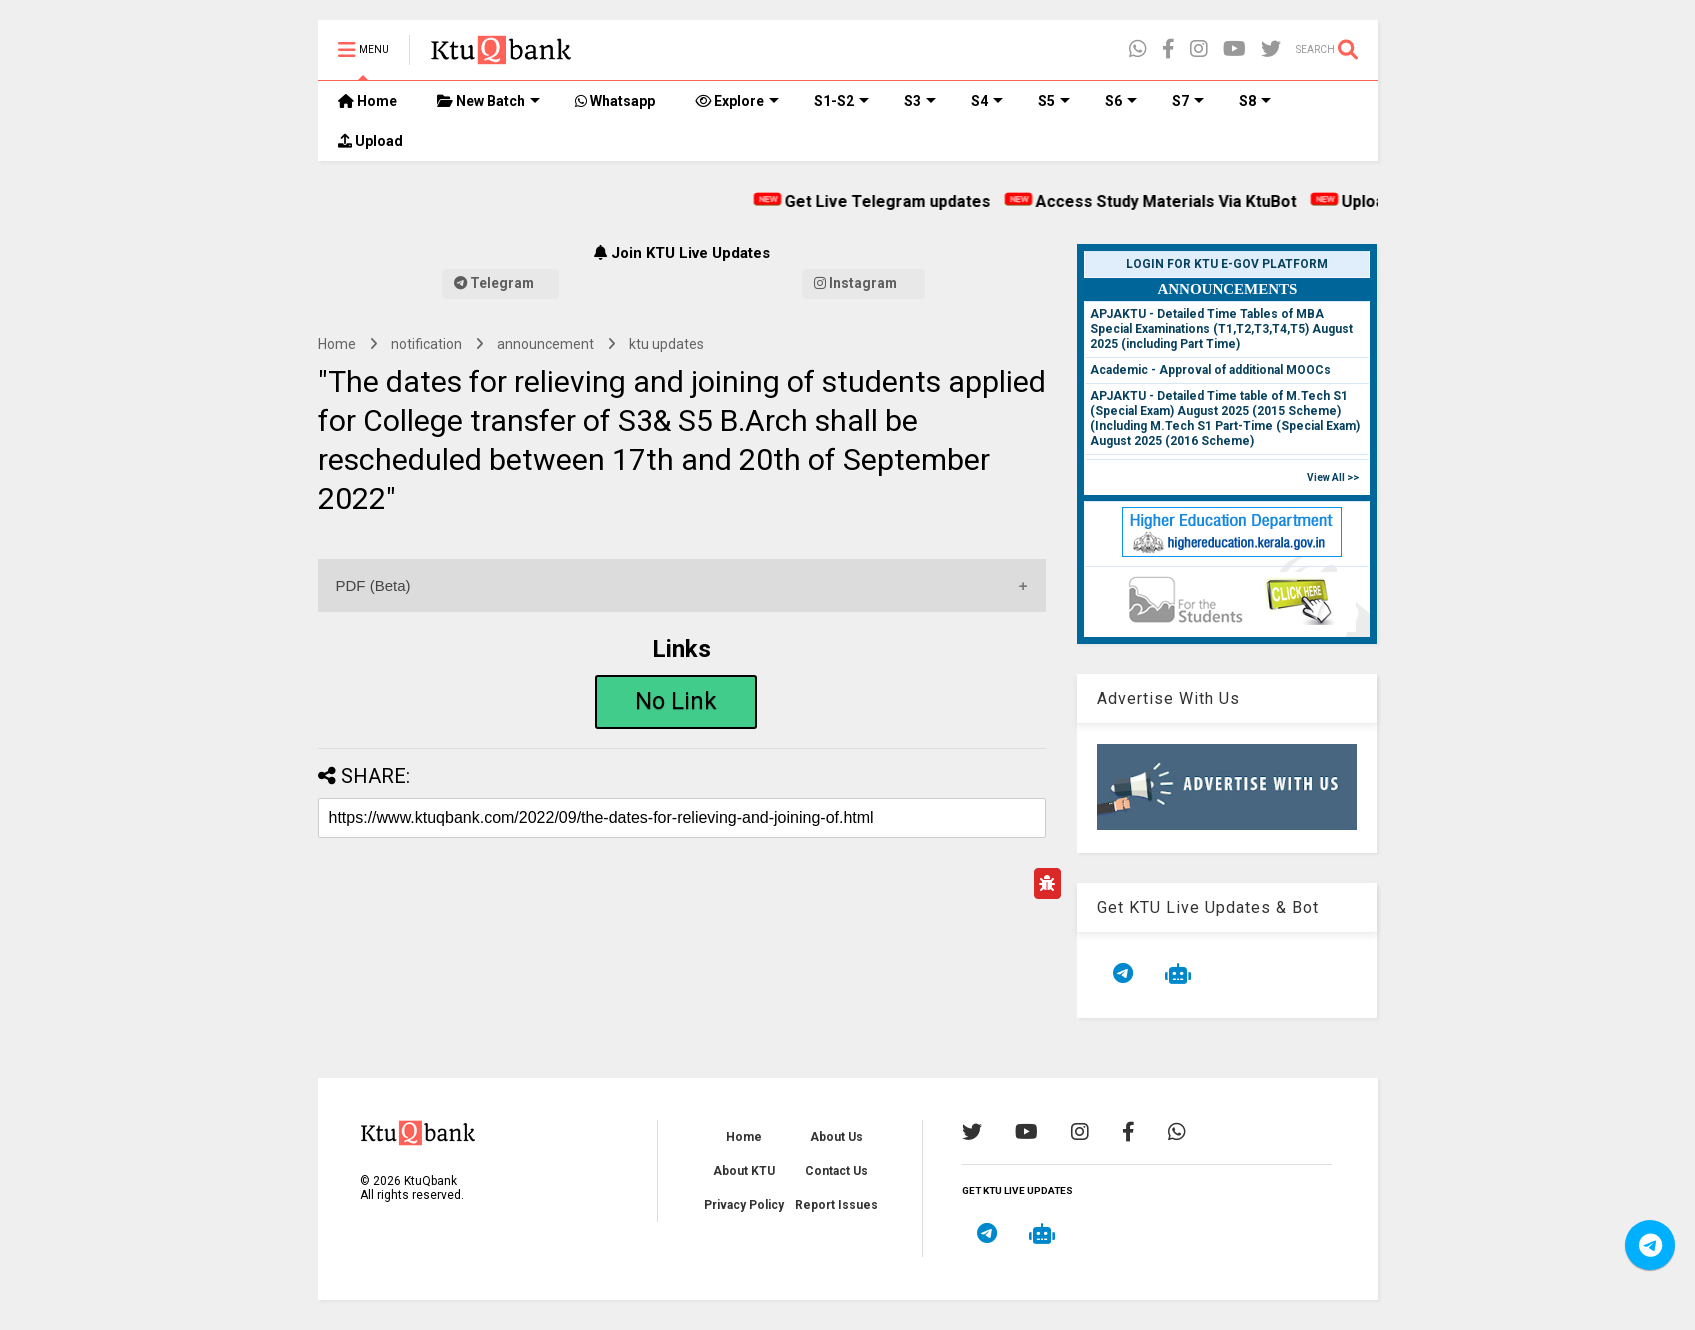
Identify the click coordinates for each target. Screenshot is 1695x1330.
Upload (370, 141)
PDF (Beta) (373, 585)
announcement (545, 344)
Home (367, 101)
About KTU (744, 1171)
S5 (1054, 101)
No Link (676, 701)
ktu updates (666, 344)
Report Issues (836, 1205)
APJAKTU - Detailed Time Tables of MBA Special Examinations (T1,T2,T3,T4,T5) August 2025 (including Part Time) (1221, 329)
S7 (1188, 101)
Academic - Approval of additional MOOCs (1210, 370)
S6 (1121, 101)
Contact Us (836, 1171)
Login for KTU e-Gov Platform (1227, 264)
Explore (737, 101)
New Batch (488, 101)
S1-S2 (841, 101)
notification (426, 344)
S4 (987, 101)
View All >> (1333, 477)
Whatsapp (615, 101)
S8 (1255, 101)
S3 (920, 101)
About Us (836, 1137)
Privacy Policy (744, 1205)
